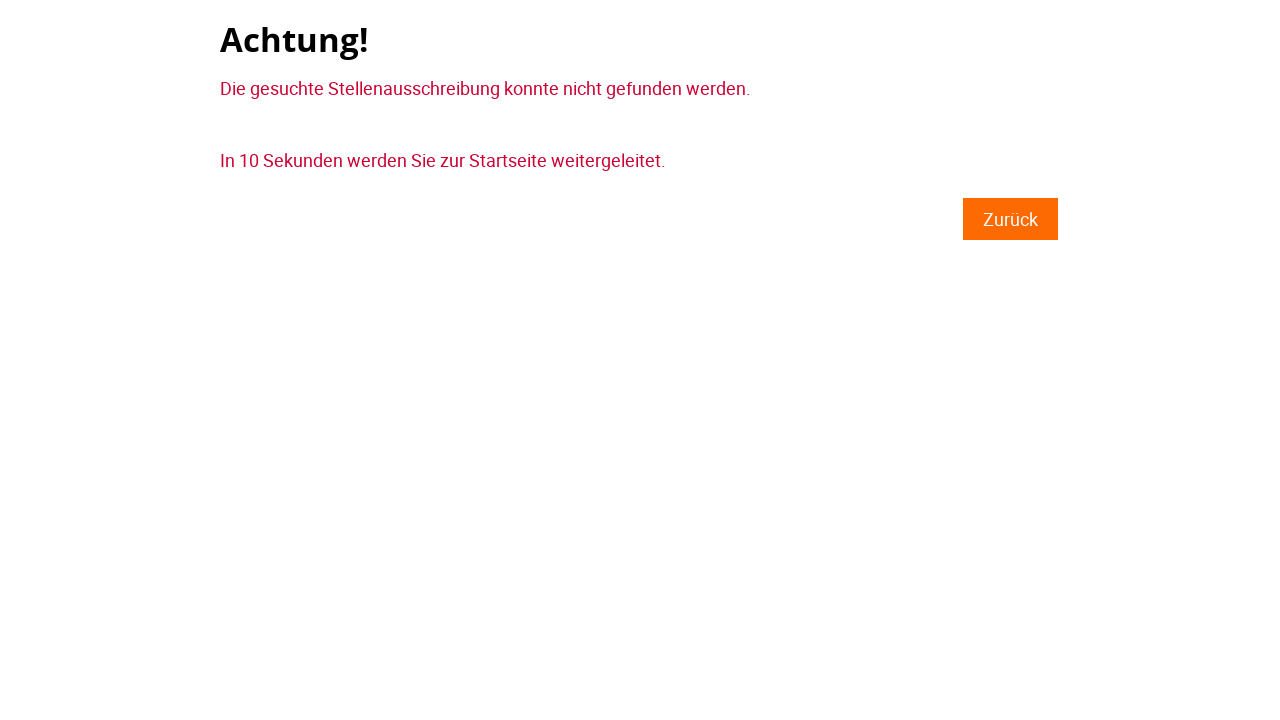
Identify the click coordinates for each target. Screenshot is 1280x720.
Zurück (1010, 219)
